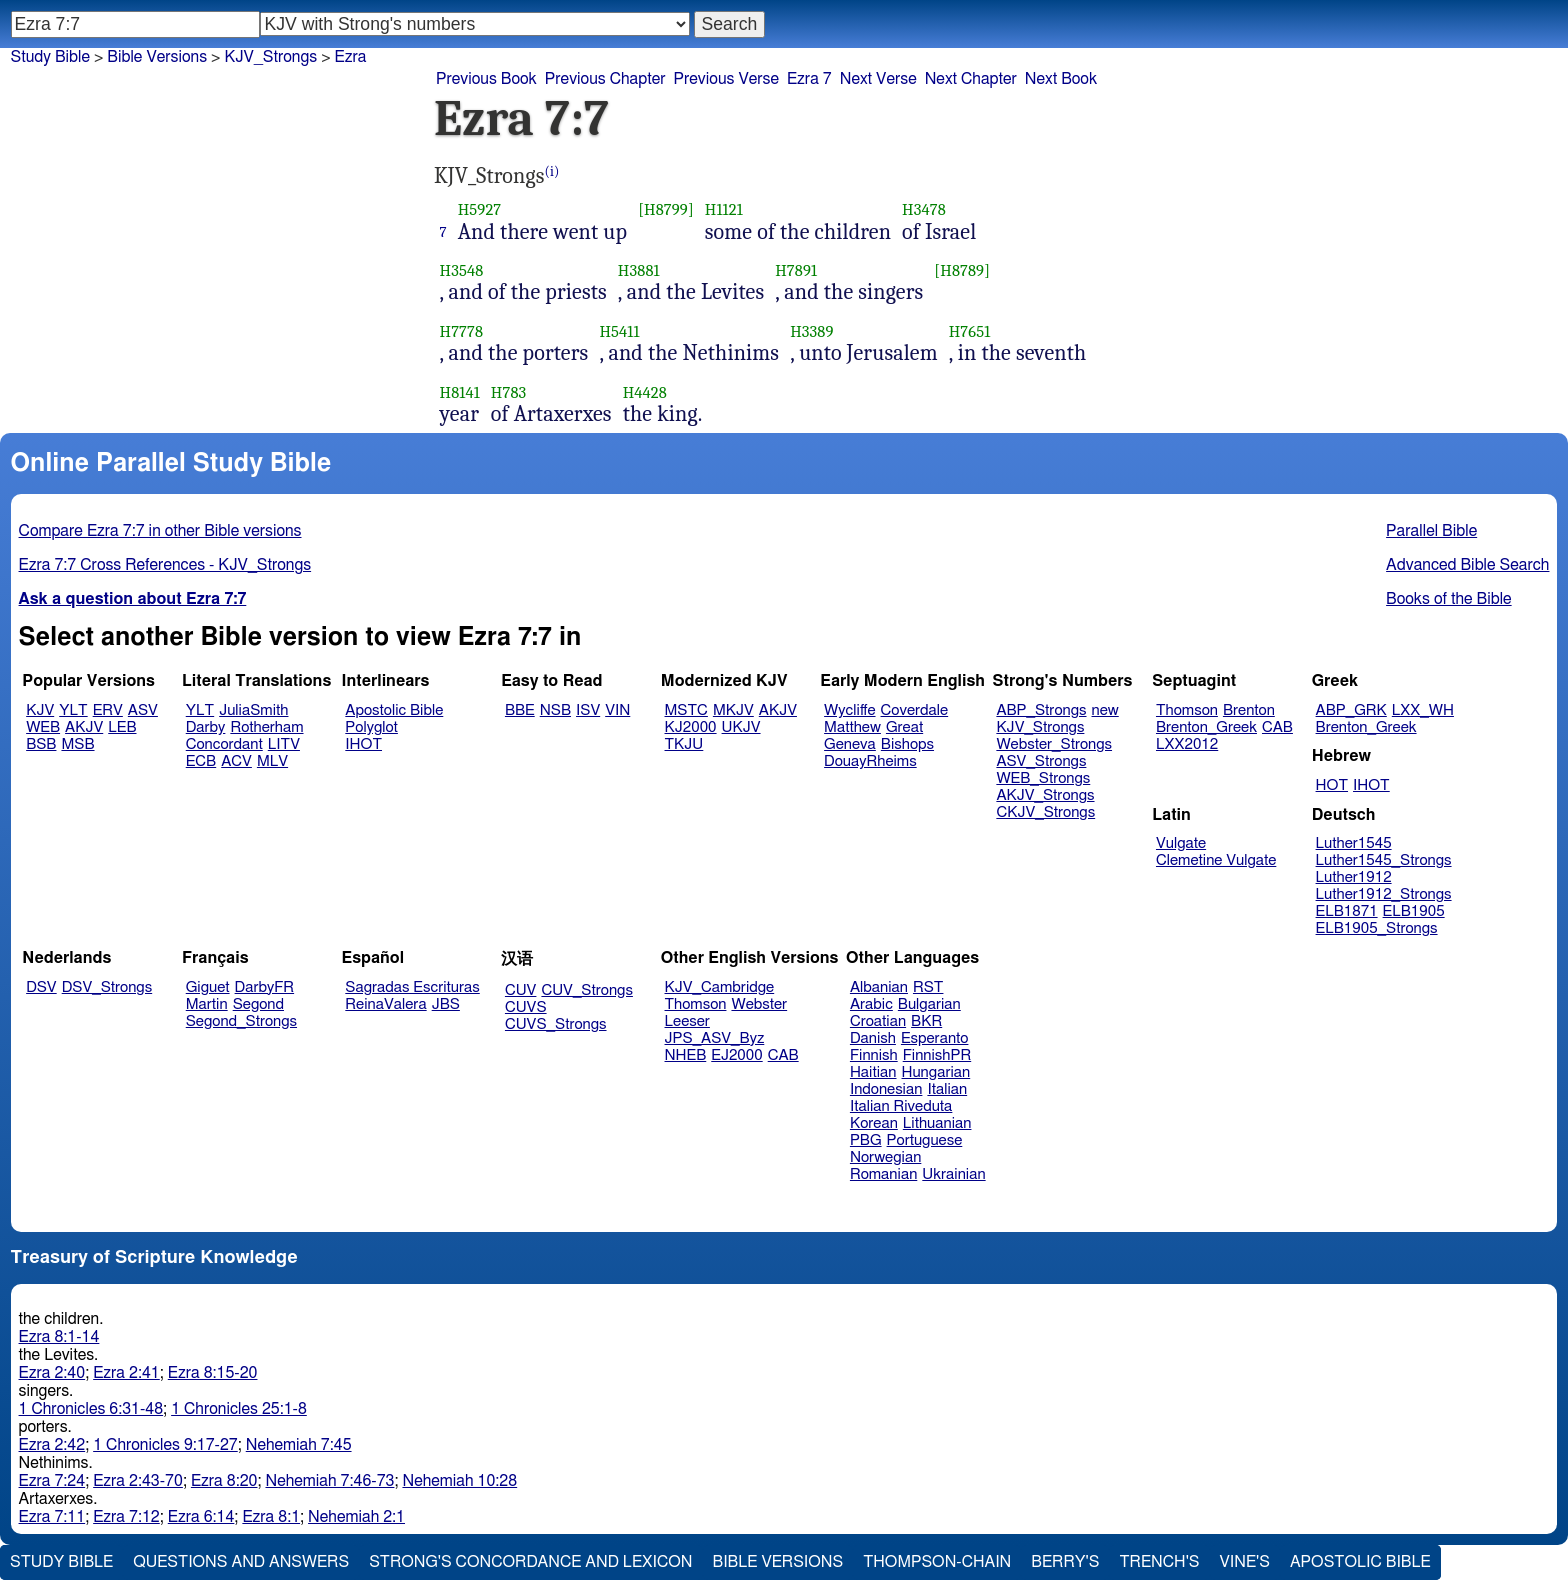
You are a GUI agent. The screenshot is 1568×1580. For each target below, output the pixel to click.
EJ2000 (736, 1055)
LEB (122, 727)
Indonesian (886, 1089)
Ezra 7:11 (52, 1517)
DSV (41, 987)
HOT (1332, 785)
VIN (617, 710)
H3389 (811, 331)
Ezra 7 (809, 79)
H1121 (724, 209)
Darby (206, 727)
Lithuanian (937, 1123)
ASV (143, 710)
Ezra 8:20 (224, 1481)
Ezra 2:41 (126, 1373)
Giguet (208, 987)
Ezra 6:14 (201, 1517)
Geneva (850, 744)
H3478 (924, 209)
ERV (108, 710)
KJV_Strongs (270, 57)
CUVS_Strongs (556, 1024)
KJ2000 (691, 727)
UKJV (741, 727)
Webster (759, 1004)
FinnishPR (937, 1055)
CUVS (526, 1007)
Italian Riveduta (901, 1106)
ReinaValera (385, 1004)
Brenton (1249, 710)
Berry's (1065, 1562)
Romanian (883, 1174)
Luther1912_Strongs (1384, 894)
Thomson (1187, 710)
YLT (73, 710)
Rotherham (266, 727)
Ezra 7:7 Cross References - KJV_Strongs (165, 565)
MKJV (733, 710)
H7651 (970, 331)
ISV (588, 710)
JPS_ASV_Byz (715, 1038)
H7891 (796, 270)
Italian (947, 1089)
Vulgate (1181, 843)
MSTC (686, 710)
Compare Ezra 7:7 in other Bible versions (160, 531)
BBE (520, 710)
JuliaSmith (253, 710)
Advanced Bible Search (1467, 565)
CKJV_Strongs (1045, 812)
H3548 (462, 270)
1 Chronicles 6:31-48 (91, 1409)
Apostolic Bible (1360, 1562)
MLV (272, 761)
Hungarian (936, 1072)
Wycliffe (849, 710)
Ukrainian (953, 1174)
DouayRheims (870, 761)
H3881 (639, 270)
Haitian (873, 1072)
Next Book (1061, 79)
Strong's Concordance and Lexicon (530, 1562)
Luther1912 (1354, 877)
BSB (41, 744)
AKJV (84, 727)
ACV (236, 761)
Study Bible (50, 57)
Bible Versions (157, 57)
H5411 (619, 331)
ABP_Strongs (1041, 710)
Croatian (878, 1021)
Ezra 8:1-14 (59, 1337)
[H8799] (666, 209)
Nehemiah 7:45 (299, 1445)
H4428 (645, 392)
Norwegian (885, 1157)
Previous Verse (726, 79)
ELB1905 (1414, 911)
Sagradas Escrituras (412, 987)
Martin (207, 1004)
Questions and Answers (241, 1562)
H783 (509, 392)
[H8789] (962, 270)
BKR (926, 1021)
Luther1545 (1354, 843)
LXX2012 (1187, 744)
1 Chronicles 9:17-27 (165, 1445)
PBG (866, 1140)
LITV (284, 744)
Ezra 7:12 (126, 1517)
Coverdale (915, 710)
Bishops (907, 744)
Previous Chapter (605, 79)
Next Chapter (971, 79)
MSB (77, 744)
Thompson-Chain (937, 1562)
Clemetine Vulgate (1216, 860)
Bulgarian (929, 1004)
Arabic (871, 1004)
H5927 (480, 209)
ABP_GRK (1351, 710)
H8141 (460, 392)
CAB (1277, 727)
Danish (873, 1038)
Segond (258, 1004)
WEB (43, 727)
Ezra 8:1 (271, 1517)
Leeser (687, 1021)
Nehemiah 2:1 (356, 1517)
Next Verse (878, 79)
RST (928, 987)
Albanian (879, 987)
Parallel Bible (1431, 531)
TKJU (684, 744)
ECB (201, 761)
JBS (446, 1004)
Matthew (852, 727)
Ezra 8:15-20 (213, 1373)
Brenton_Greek (1206, 727)
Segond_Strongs (241, 1021)
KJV (40, 710)
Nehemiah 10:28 (459, 1481)
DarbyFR (265, 987)
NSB (555, 710)
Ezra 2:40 (52, 1373)
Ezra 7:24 (52, 1481)
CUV (521, 990)
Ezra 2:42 (52, 1445)
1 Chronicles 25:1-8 (239, 1409)
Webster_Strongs (1054, 744)
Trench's (1159, 1562)
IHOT (363, 744)
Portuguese (925, 1140)
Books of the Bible (1449, 599)
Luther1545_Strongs (1384, 860)
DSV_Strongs (107, 987)
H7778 (462, 331)
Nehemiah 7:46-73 (330, 1481)
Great (904, 727)
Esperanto (935, 1038)
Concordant (224, 744)
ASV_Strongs (1041, 761)
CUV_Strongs (586, 990)
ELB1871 (1347, 911)
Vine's (1245, 1562)
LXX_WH (1423, 710)
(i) (552, 171)
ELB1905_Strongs (1377, 928)
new (1105, 710)
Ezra (351, 57)
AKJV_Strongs (1045, 795)
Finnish (874, 1055)
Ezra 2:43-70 (138, 1481)
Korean (874, 1123)
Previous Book (486, 79)
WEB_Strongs (1043, 778)
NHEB (686, 1055)
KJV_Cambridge (720, 987)
